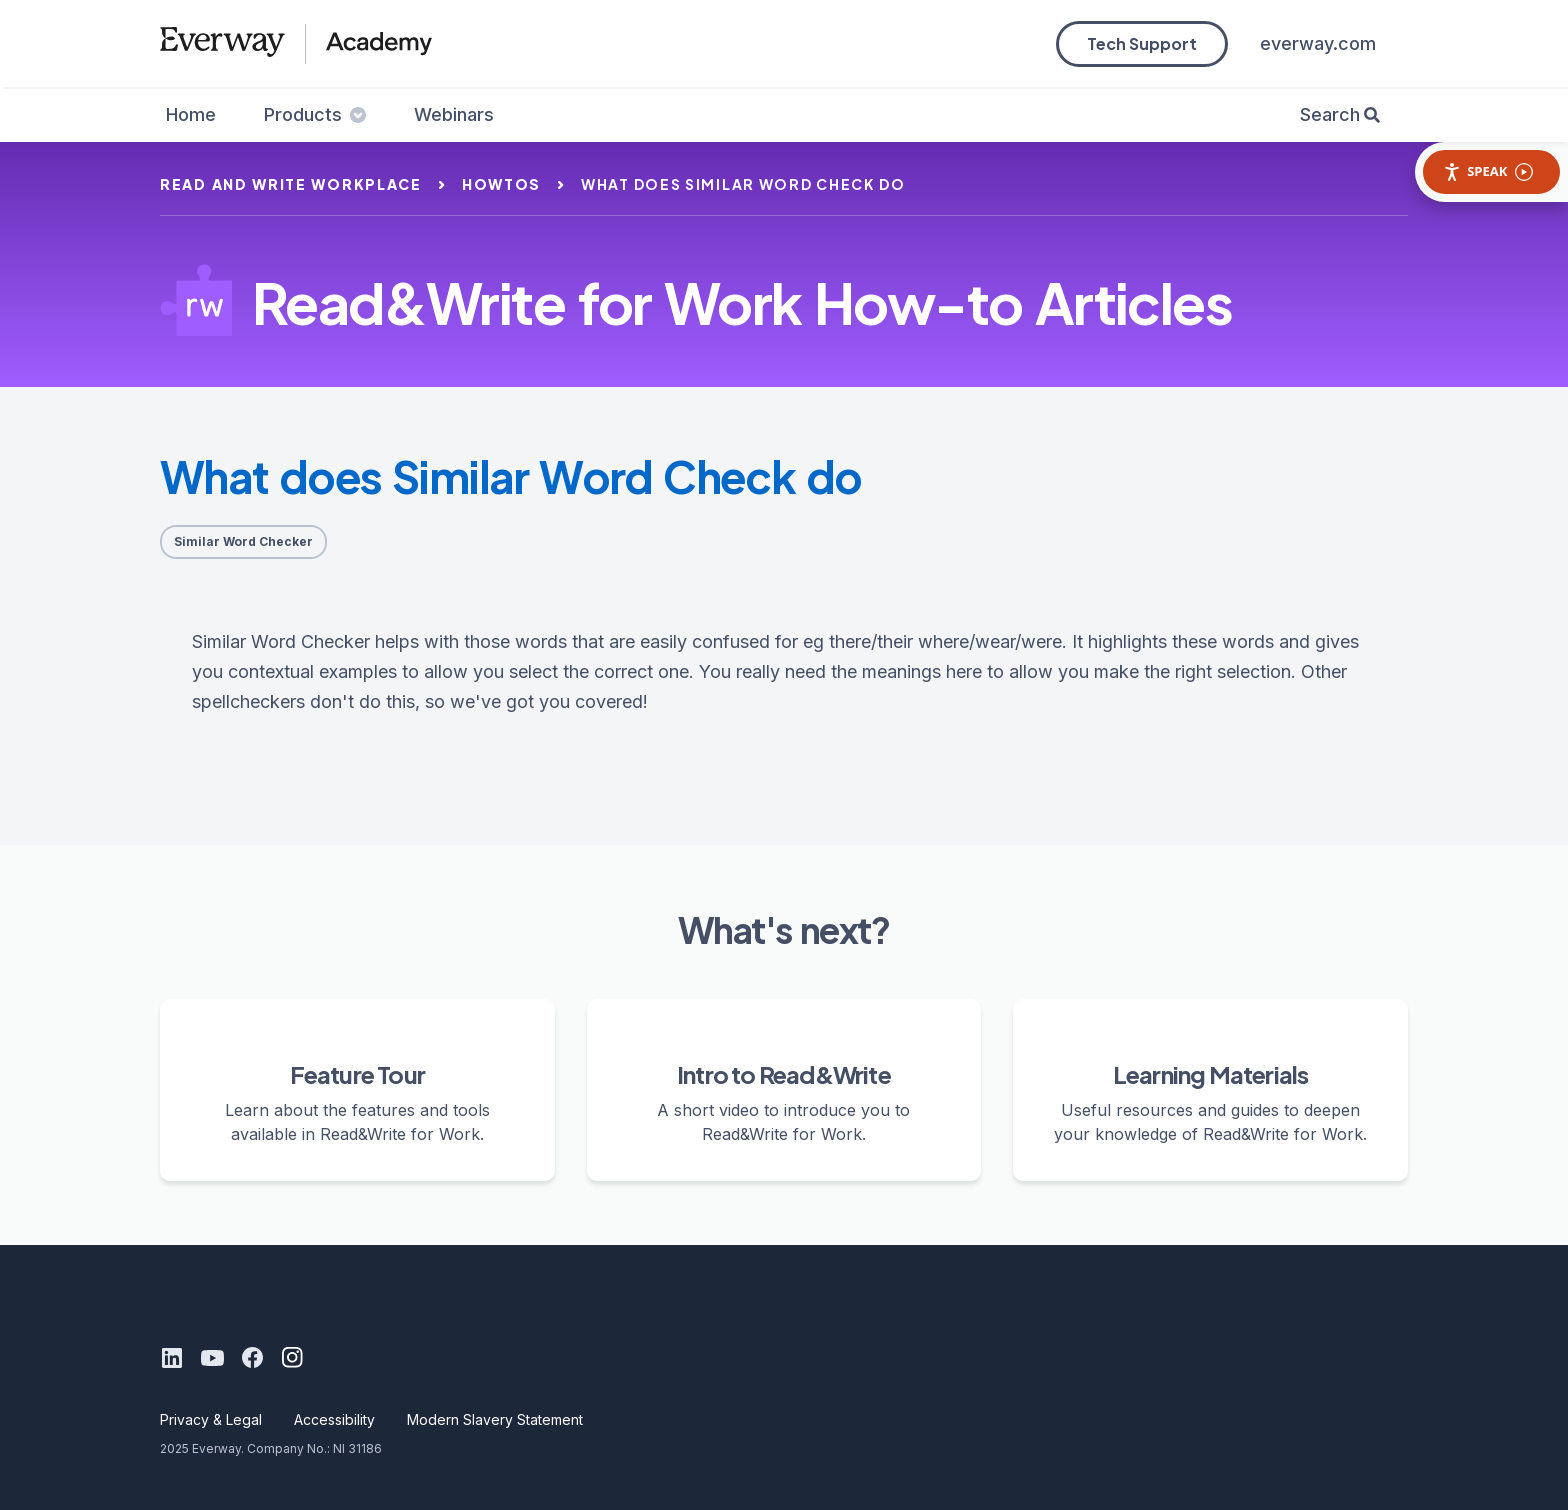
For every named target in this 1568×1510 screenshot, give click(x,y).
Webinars (454, 114)
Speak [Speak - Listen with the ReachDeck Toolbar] (1488, 171)
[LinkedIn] (172, 1358)
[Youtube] (212, 1358)
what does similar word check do (743, 184)
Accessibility (334, 1419)
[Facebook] (252, 1358)
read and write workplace (291, 184)
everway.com (1318, 43)
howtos (501, 184)
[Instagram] (292, 1358)
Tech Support (1142, 43)
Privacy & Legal (211, 1419)
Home (191, 114)
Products (315, 114)
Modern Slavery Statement (495, 1419)
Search (1330, 114)
